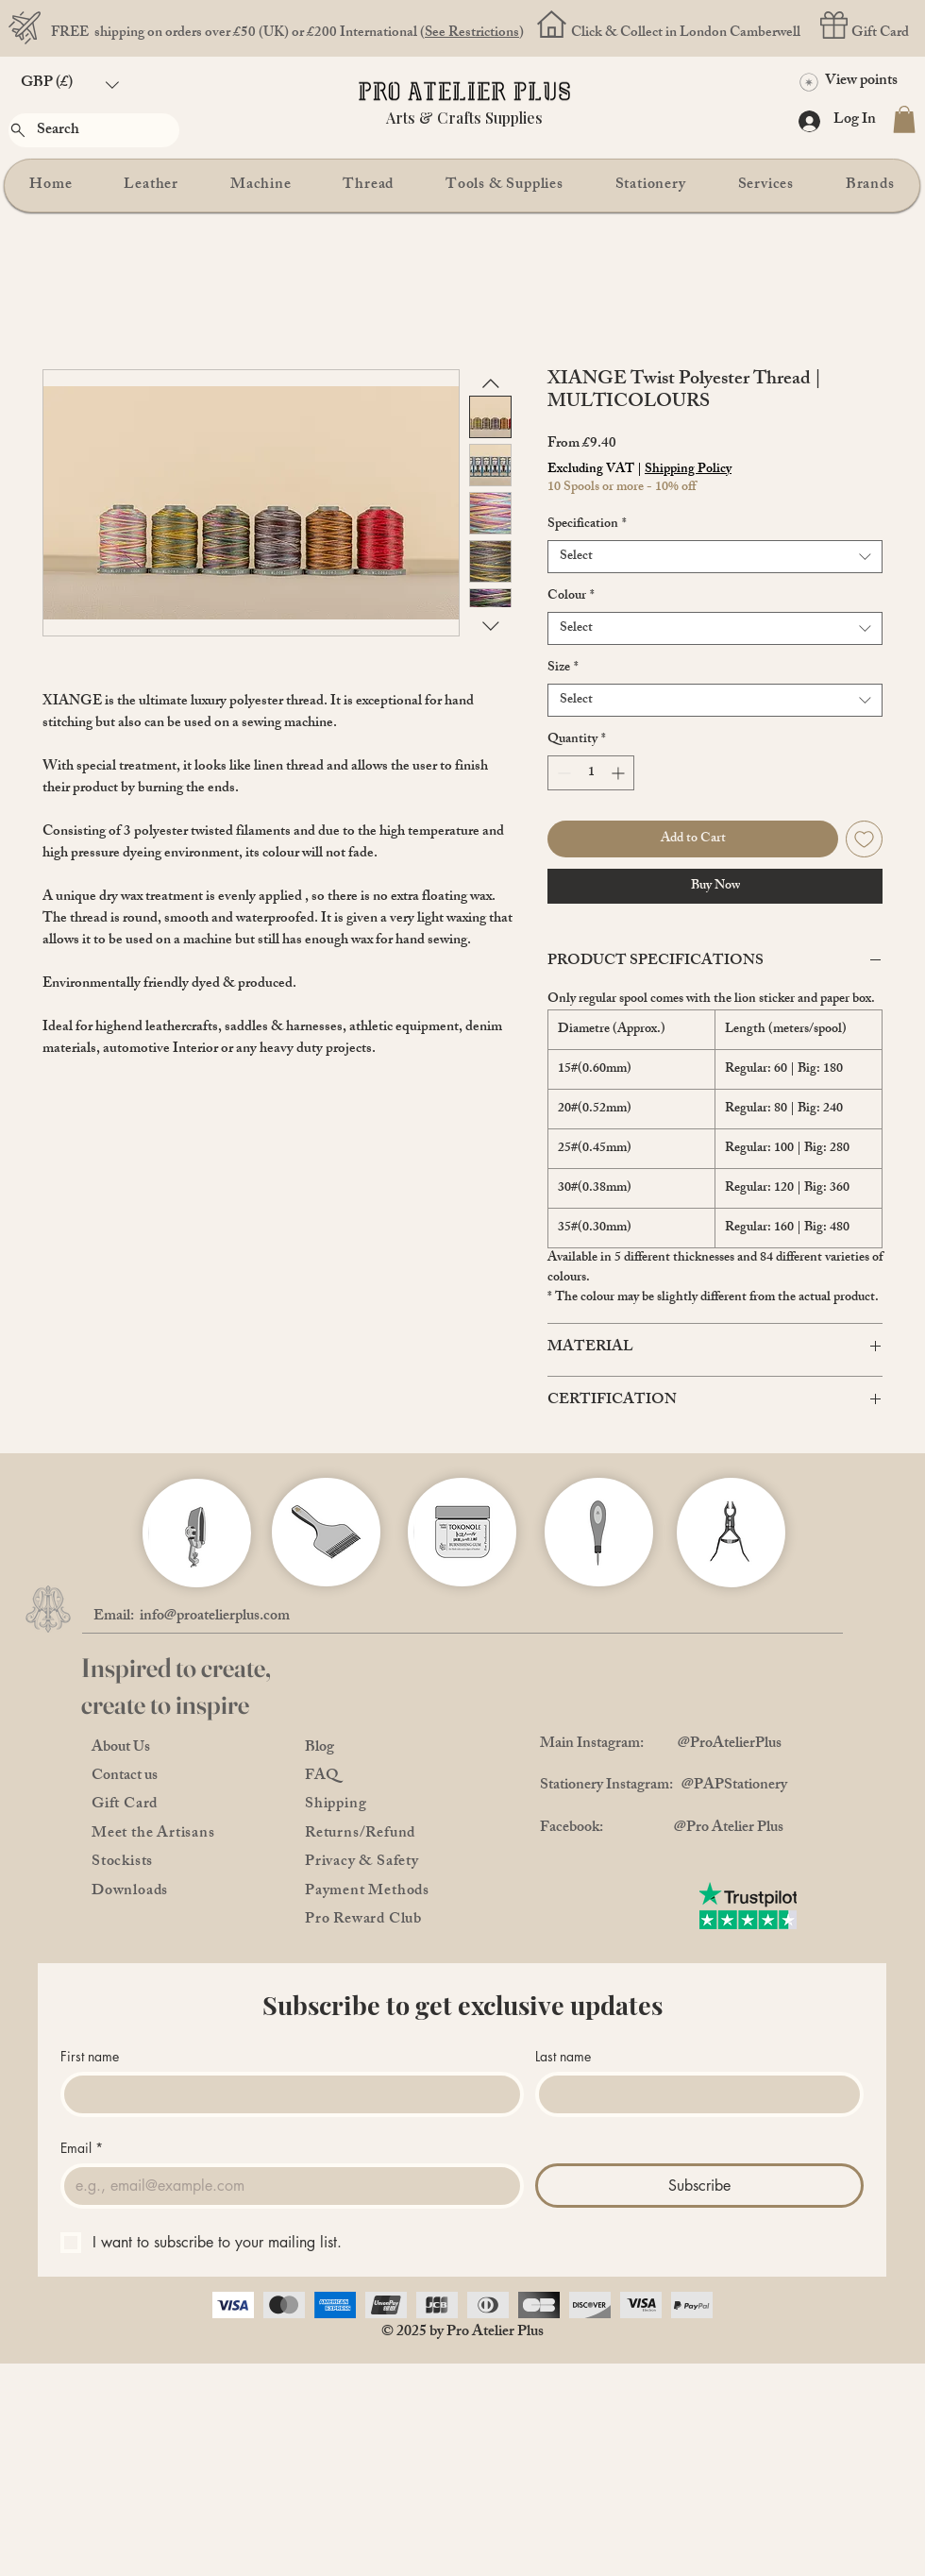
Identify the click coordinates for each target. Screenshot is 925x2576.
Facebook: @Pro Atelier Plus (661, 1828)
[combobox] (715, 556)
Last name (563, 2056)
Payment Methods (367, 1892)
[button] (69, 84)
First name (89, 2056)
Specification (587, 525)
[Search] (93, 130)
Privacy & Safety (362, 1862)
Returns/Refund (360, 1834)
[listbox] (69, 84)
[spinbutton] (591, 772)
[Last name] (694, 2094)
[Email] (286, 2186)
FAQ (322, 1776)
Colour (571, 596)
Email (81, 2148)
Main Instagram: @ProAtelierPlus (661, 1744)
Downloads (130, 1892)
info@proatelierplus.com (215, 1617)
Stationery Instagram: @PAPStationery (663, 1786)
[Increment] (619, 772)
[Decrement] (562, 772)
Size (563, 668)
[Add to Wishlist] (864, 839)
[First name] (286, 2094)
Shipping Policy (688, 470)
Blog (319, 1748)
